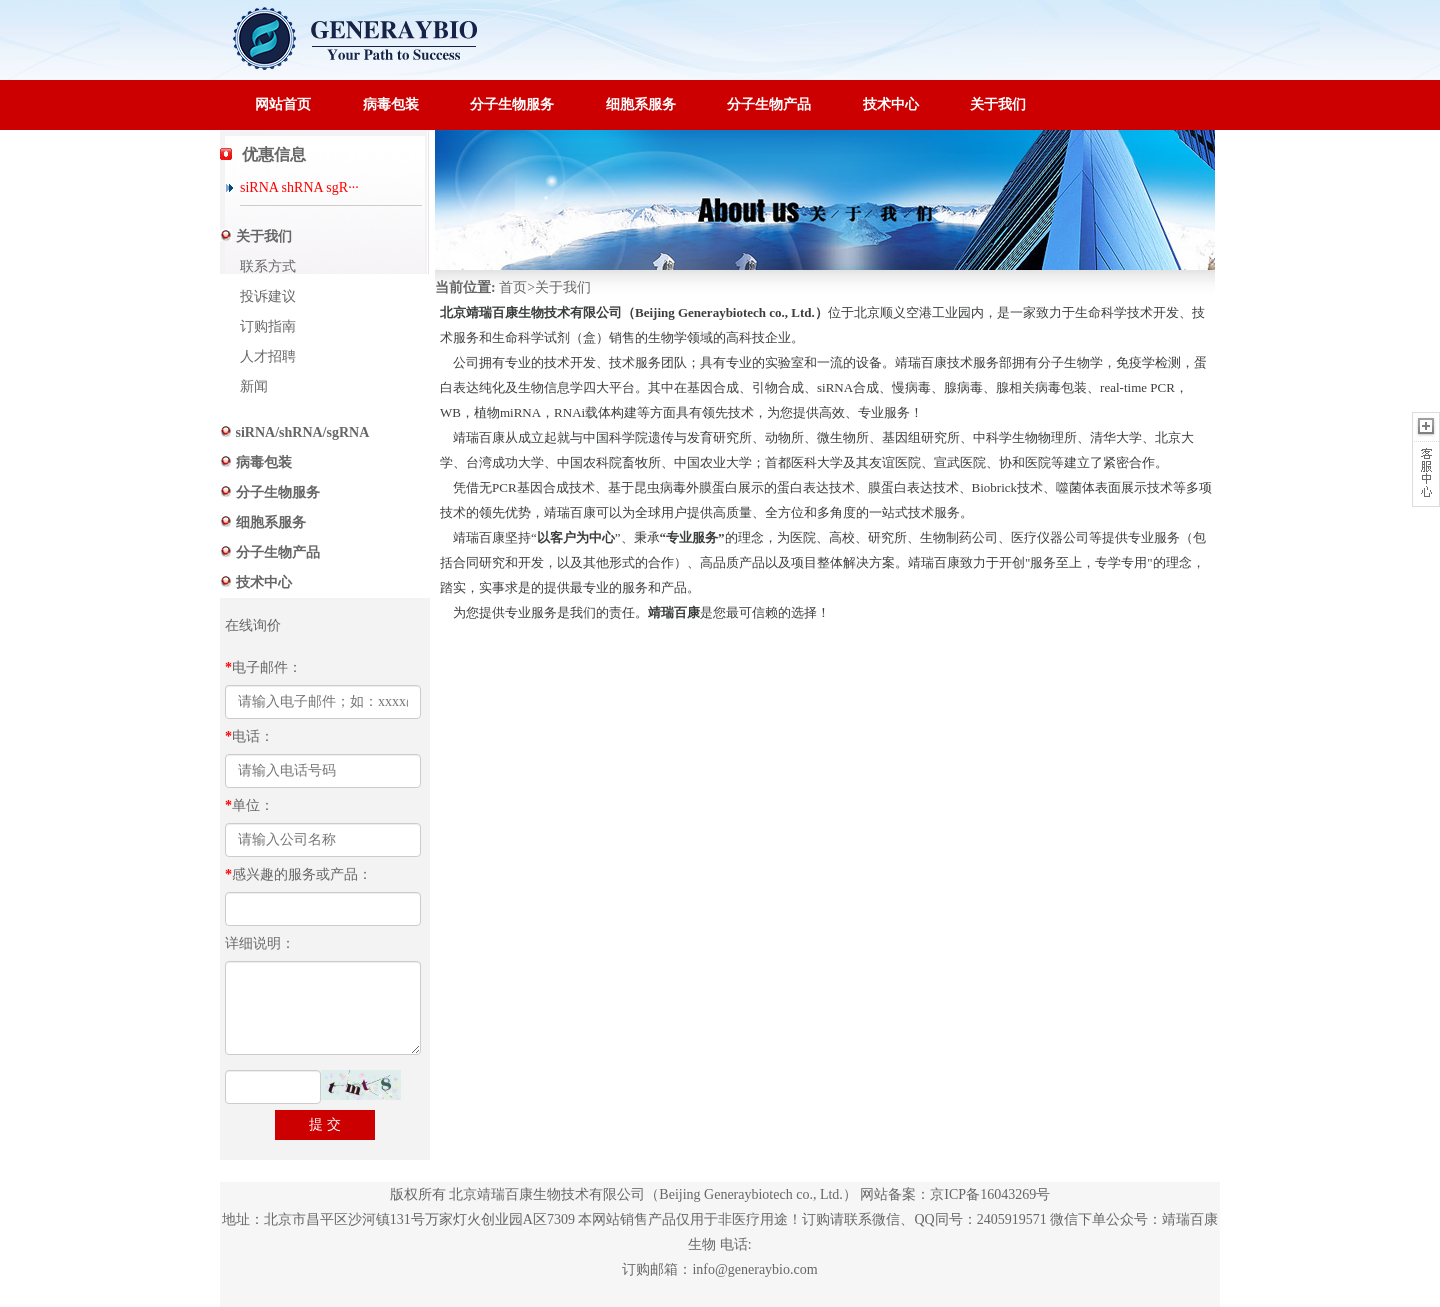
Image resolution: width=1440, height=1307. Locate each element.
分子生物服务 (512, 104)
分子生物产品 (769, 104)
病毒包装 (391, 104)
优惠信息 (274, 154)
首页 (513, 287)
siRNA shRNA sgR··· (299, 187)
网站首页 (283, 104)
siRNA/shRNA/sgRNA (300, 432)
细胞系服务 (641, 104)
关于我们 (998, 104)
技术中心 (891, 104)
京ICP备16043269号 (990, 1194)
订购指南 (268, 326)
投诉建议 (268, 296)
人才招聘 (268, 356)
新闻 (254, 386)
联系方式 (268, 266)
